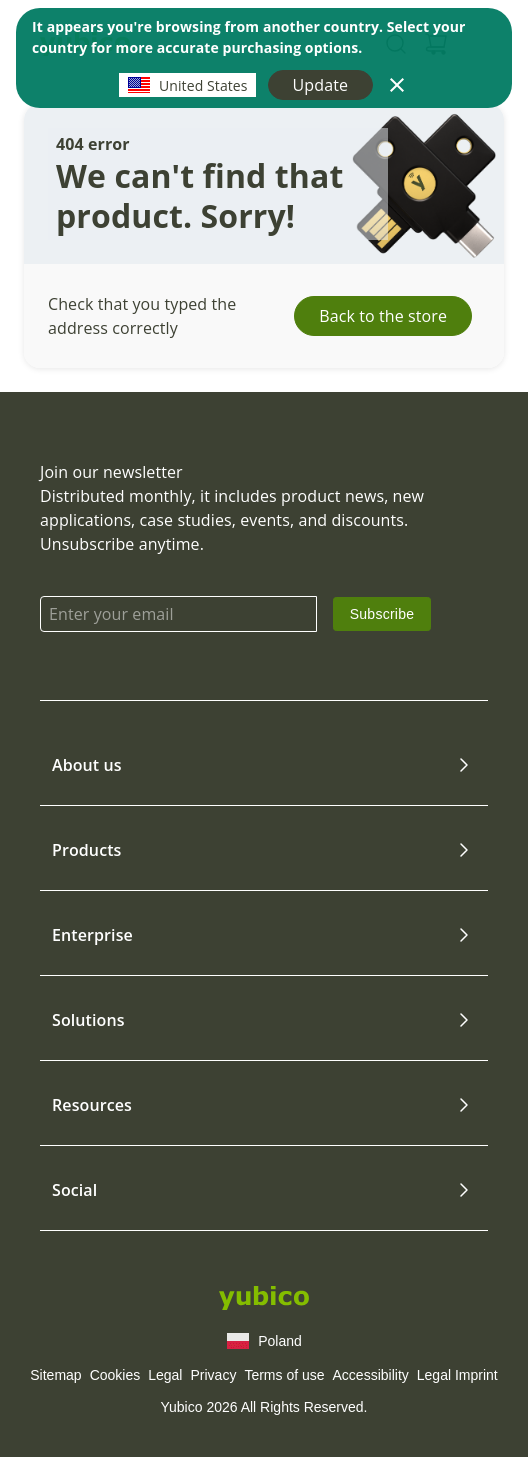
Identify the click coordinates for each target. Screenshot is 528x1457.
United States (187, 85)
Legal (165, 1375)
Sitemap (55, 1375)
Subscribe (382, 614)
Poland (264, 1341)
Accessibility (371, 1375)
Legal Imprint (457, 1375)
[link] (382, 614)
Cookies (115, 1375)
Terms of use (284, 1375)
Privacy (213, 1375)
